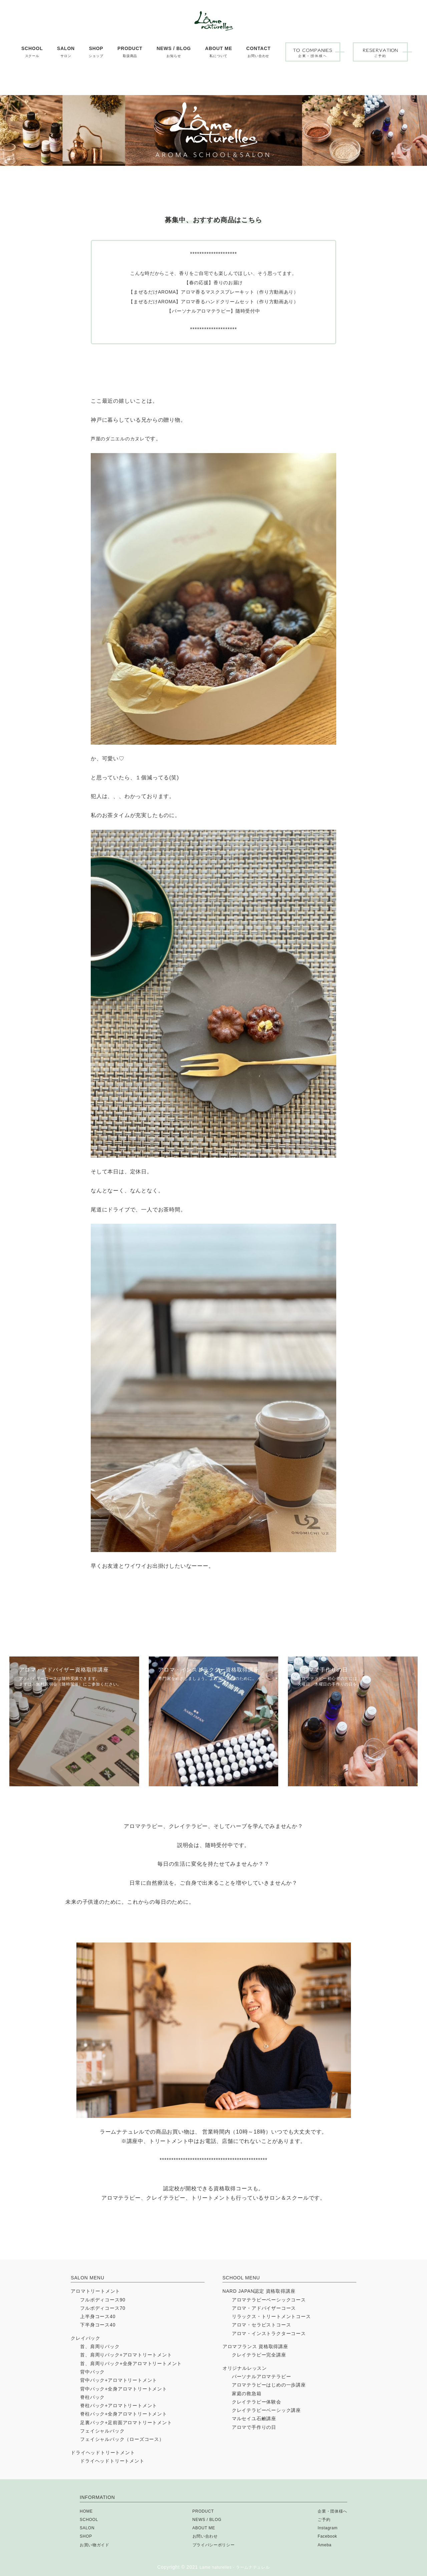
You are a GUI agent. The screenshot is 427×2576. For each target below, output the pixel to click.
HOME (87, 2511)
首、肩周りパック (99, 2346)
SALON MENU (87, 2277)
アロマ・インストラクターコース (269, 2333)
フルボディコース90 (102, 2299)
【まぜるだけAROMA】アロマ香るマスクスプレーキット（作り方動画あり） (213, 292)
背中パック (92, 2371)
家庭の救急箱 (247, 2393)
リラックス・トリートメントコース (271, 2316)
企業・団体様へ (330, 2511)
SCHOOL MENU (241, 2277)
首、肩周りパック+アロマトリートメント (126, 2354)
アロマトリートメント (95, 2291)
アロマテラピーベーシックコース (269, 2299)
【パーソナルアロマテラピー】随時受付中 (213, 311)
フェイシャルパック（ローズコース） (122, 2439)
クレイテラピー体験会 (256, 2402)
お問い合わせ (204, 2536)
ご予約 (320, 2519)
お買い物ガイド (97, 2544)
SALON (88, 2527)
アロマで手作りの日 (254, 2427)
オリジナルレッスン (245, 2368)
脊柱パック (92, 2397)
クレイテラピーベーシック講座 (266, 2410)
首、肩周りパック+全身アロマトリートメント (131, 2363)
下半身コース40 (97, 2324)
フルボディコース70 (102, 2308)
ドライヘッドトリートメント (103, 2452)
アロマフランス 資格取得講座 (255, 2346)
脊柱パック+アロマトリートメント (118, 2405)
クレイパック (85, 2338)
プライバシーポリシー (213, 2544)
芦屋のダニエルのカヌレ (121, 438)
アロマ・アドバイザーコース (264, 2308)
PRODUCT (201, 2511)
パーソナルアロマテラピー (261, 2376)
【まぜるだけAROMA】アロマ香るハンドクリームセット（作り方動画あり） (213, 301)
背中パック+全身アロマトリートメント (123, 2388)
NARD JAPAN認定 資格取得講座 (259, 2291)
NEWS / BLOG (206, 2519)
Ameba (321, 2544)
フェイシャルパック (102, 2431)
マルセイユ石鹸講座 (254, 2418)
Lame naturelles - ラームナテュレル (235, 2567)
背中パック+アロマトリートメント (118, 2380)
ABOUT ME (202, 2527)
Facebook (324, 2536)
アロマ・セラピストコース (261, 2324)
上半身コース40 (97, 2316)
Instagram (324, 2527)
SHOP (87, 2536)
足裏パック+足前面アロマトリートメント (126, 2422)
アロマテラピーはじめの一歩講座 (269, 2384)
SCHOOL (90, 2519)
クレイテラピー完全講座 (259, 2354)
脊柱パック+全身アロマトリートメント (123, 2414)
